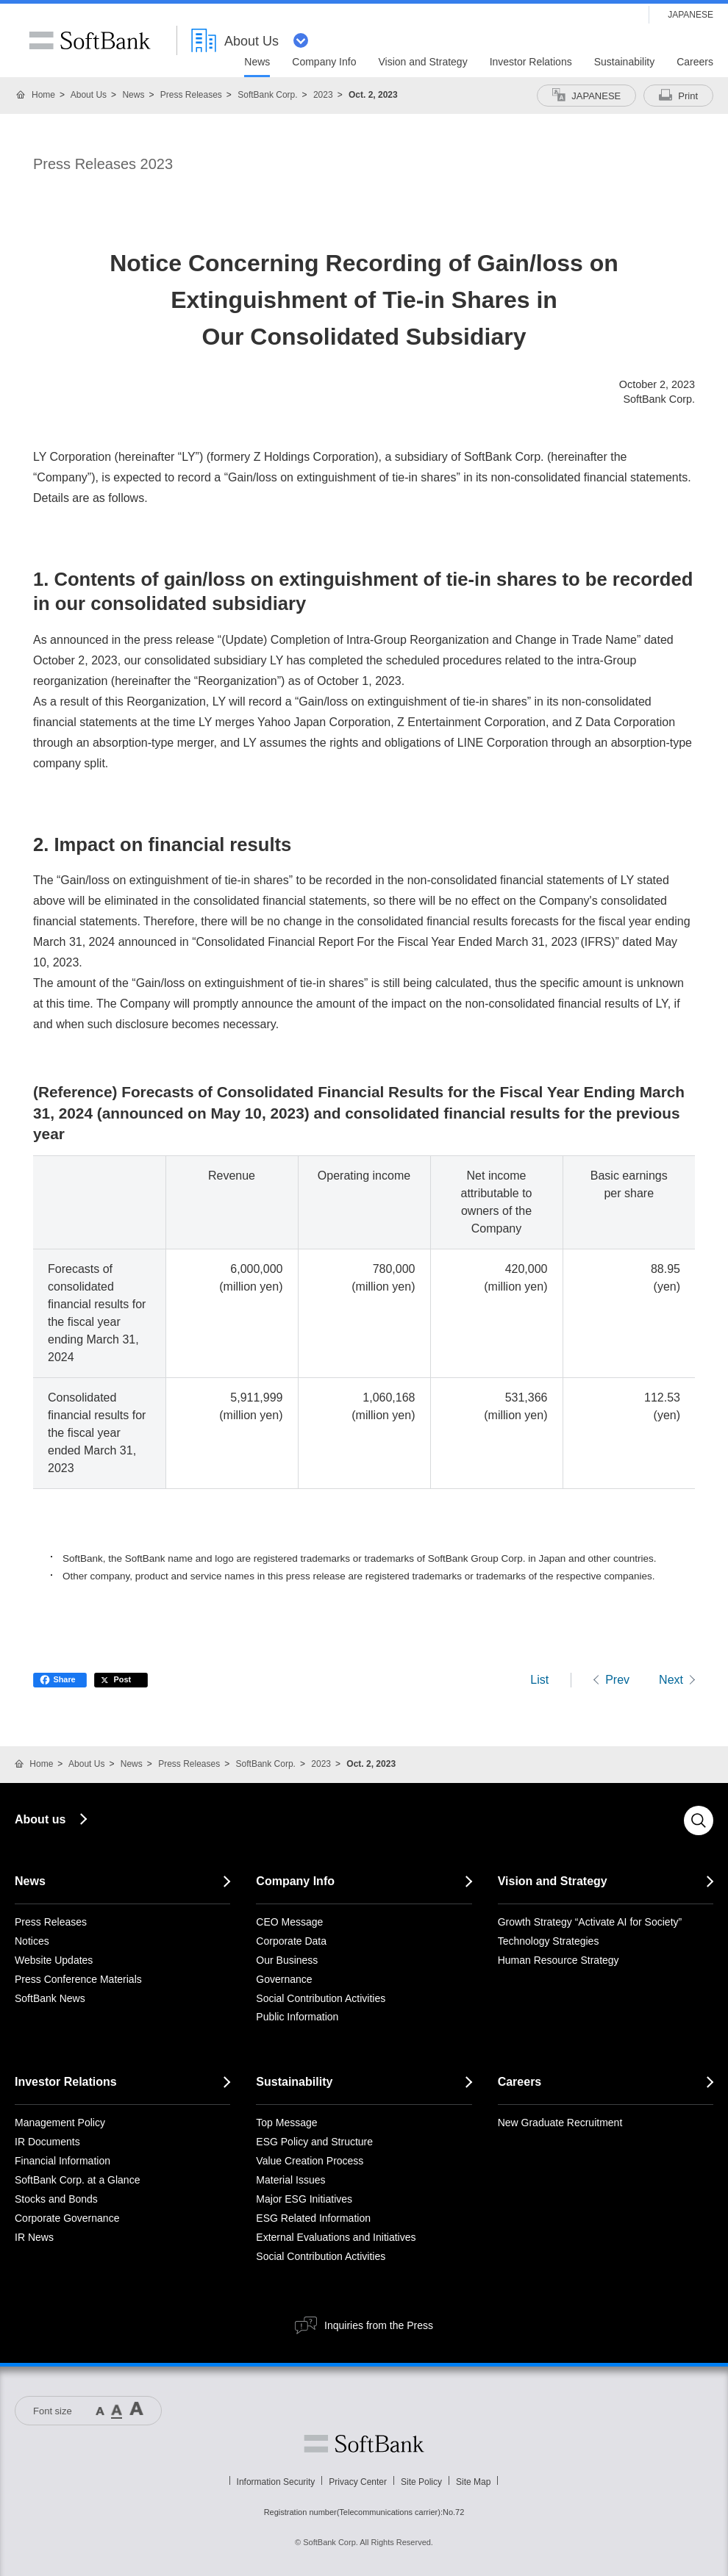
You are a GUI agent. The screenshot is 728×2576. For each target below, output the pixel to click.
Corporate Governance (67, 2218)
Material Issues (290, 2180)
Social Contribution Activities (320, 1998)
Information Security (276, 2482)
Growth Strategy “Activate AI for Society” (590, 1922)
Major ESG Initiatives (304, 2199)
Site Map (473, 2482)
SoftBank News (50, 1998)
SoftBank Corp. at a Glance (77, 2180)
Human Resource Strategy (558, 1960)
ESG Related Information (313, 2218)
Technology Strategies (548, 1941)
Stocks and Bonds (56, 2199)
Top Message (286, 2122)
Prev (617, 1679)
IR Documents (47, 2142)
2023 (323, 95)
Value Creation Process (309, 2161)
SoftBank (89, 40)
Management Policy (60, 2122)
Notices (32, 1941)
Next (671, 1679)
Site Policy (421, 2482)
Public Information (297, 2017)
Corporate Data (291, 1941)
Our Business (287, 1960)
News (133, 95)
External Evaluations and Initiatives (335, 2237)
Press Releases (191, 95)
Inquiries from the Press (378, 2325)
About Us (89, 95)
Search (698, 1820)
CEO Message (289, 1922)
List (539, 1679)
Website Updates (54, 1960)
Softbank (364, 2443)
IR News (34, 2237)
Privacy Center (358, 2482)
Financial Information (62, 2161)
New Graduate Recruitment (560, 2122)
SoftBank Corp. (267, 95)
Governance (284, 1979)
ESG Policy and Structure (314, 2142)
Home (43, 95)
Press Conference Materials (78, 1979)
